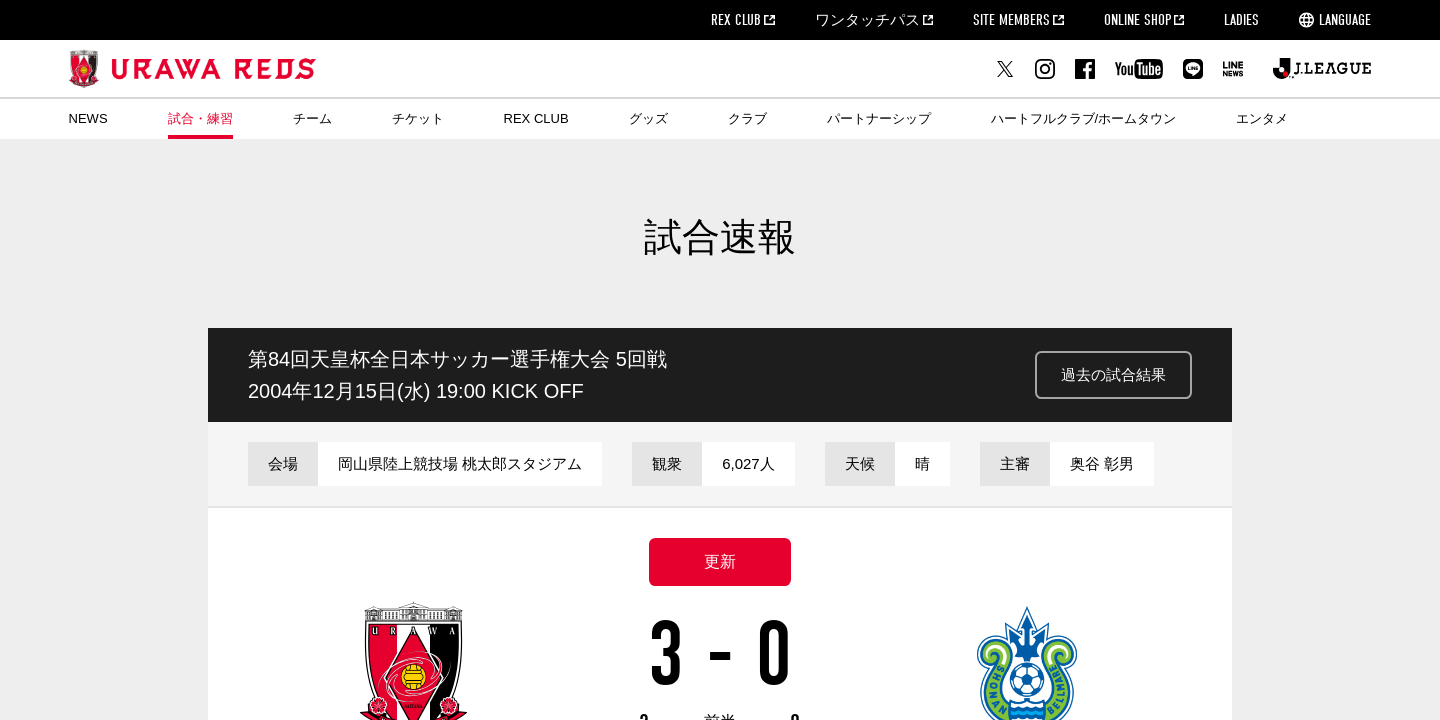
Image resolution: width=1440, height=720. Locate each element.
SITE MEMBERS (1011, 20)
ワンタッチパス (867, 20)
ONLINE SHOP (1137, 20)
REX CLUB (736, 20)
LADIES (1241, 20)
